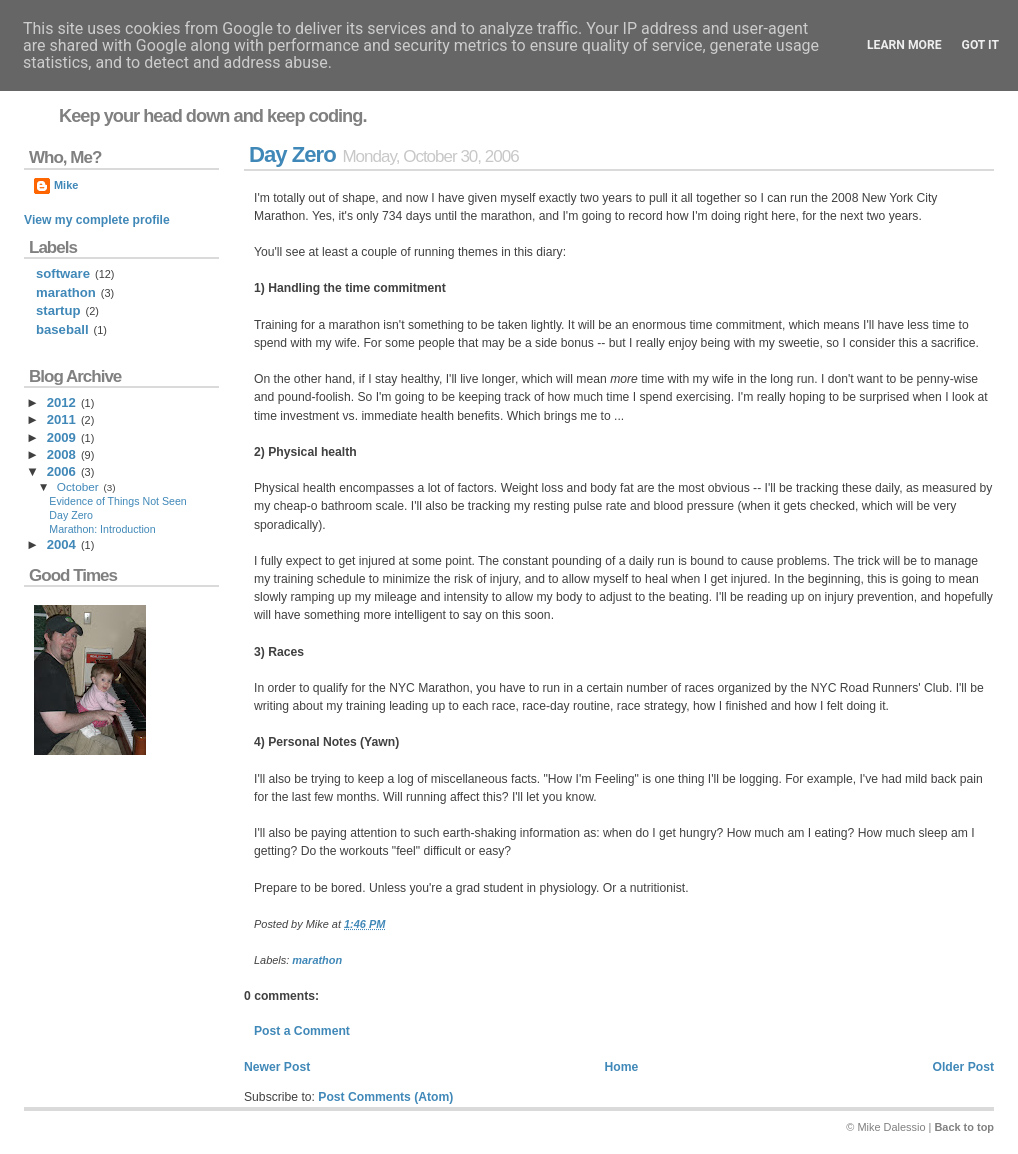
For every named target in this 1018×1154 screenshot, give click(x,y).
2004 (61, 544)
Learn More (904, 45)
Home (621, 1067)
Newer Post (277, 1067)
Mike (66, 185)
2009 (61, 437)
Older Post (963, 1067)
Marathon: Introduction (102, 529)
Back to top (964, 1127)
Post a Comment (302, 1031)
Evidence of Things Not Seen (117, 501)
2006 (61, 471)
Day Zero (292, 154)
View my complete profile (97, 220)
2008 (61, 454)
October (78, 487)
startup (58, 310)
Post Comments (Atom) (385, 1097)
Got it (980, 45)
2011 (61, 419)
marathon (317, 960)
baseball (62, 329)
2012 (61, 402)
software (63, 273)
